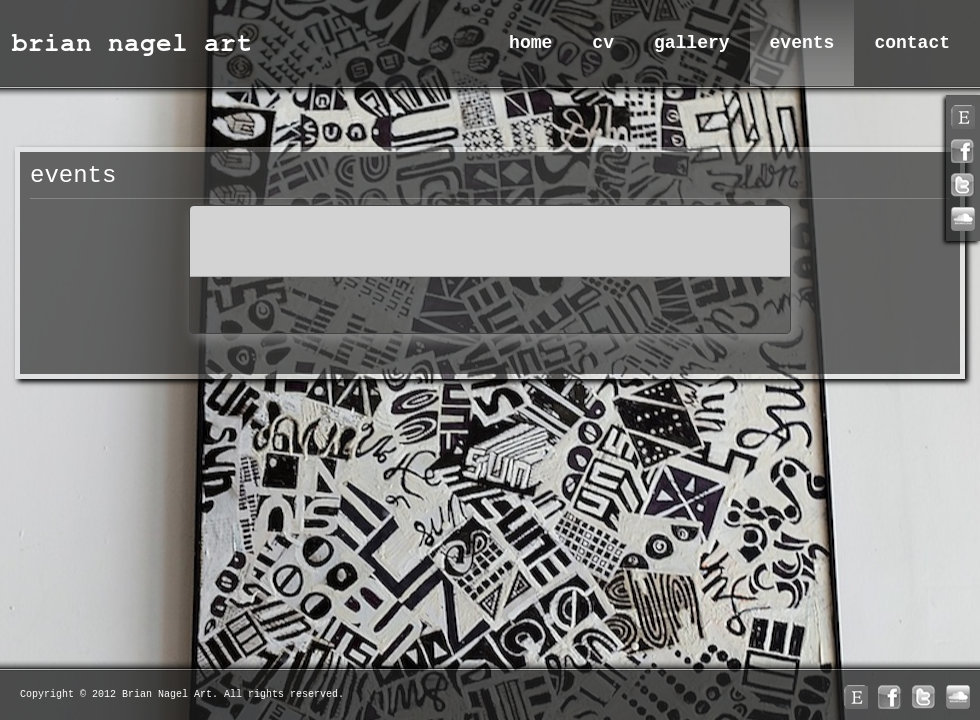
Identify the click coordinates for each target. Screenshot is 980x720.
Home (530, 43)
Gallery (692, 43)
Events (802, 43)
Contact (912, 43)
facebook (963, 151)
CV (603, 43)
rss (963, 117)
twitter (963, 185)
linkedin (963, 219)
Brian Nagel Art (135, 42)
